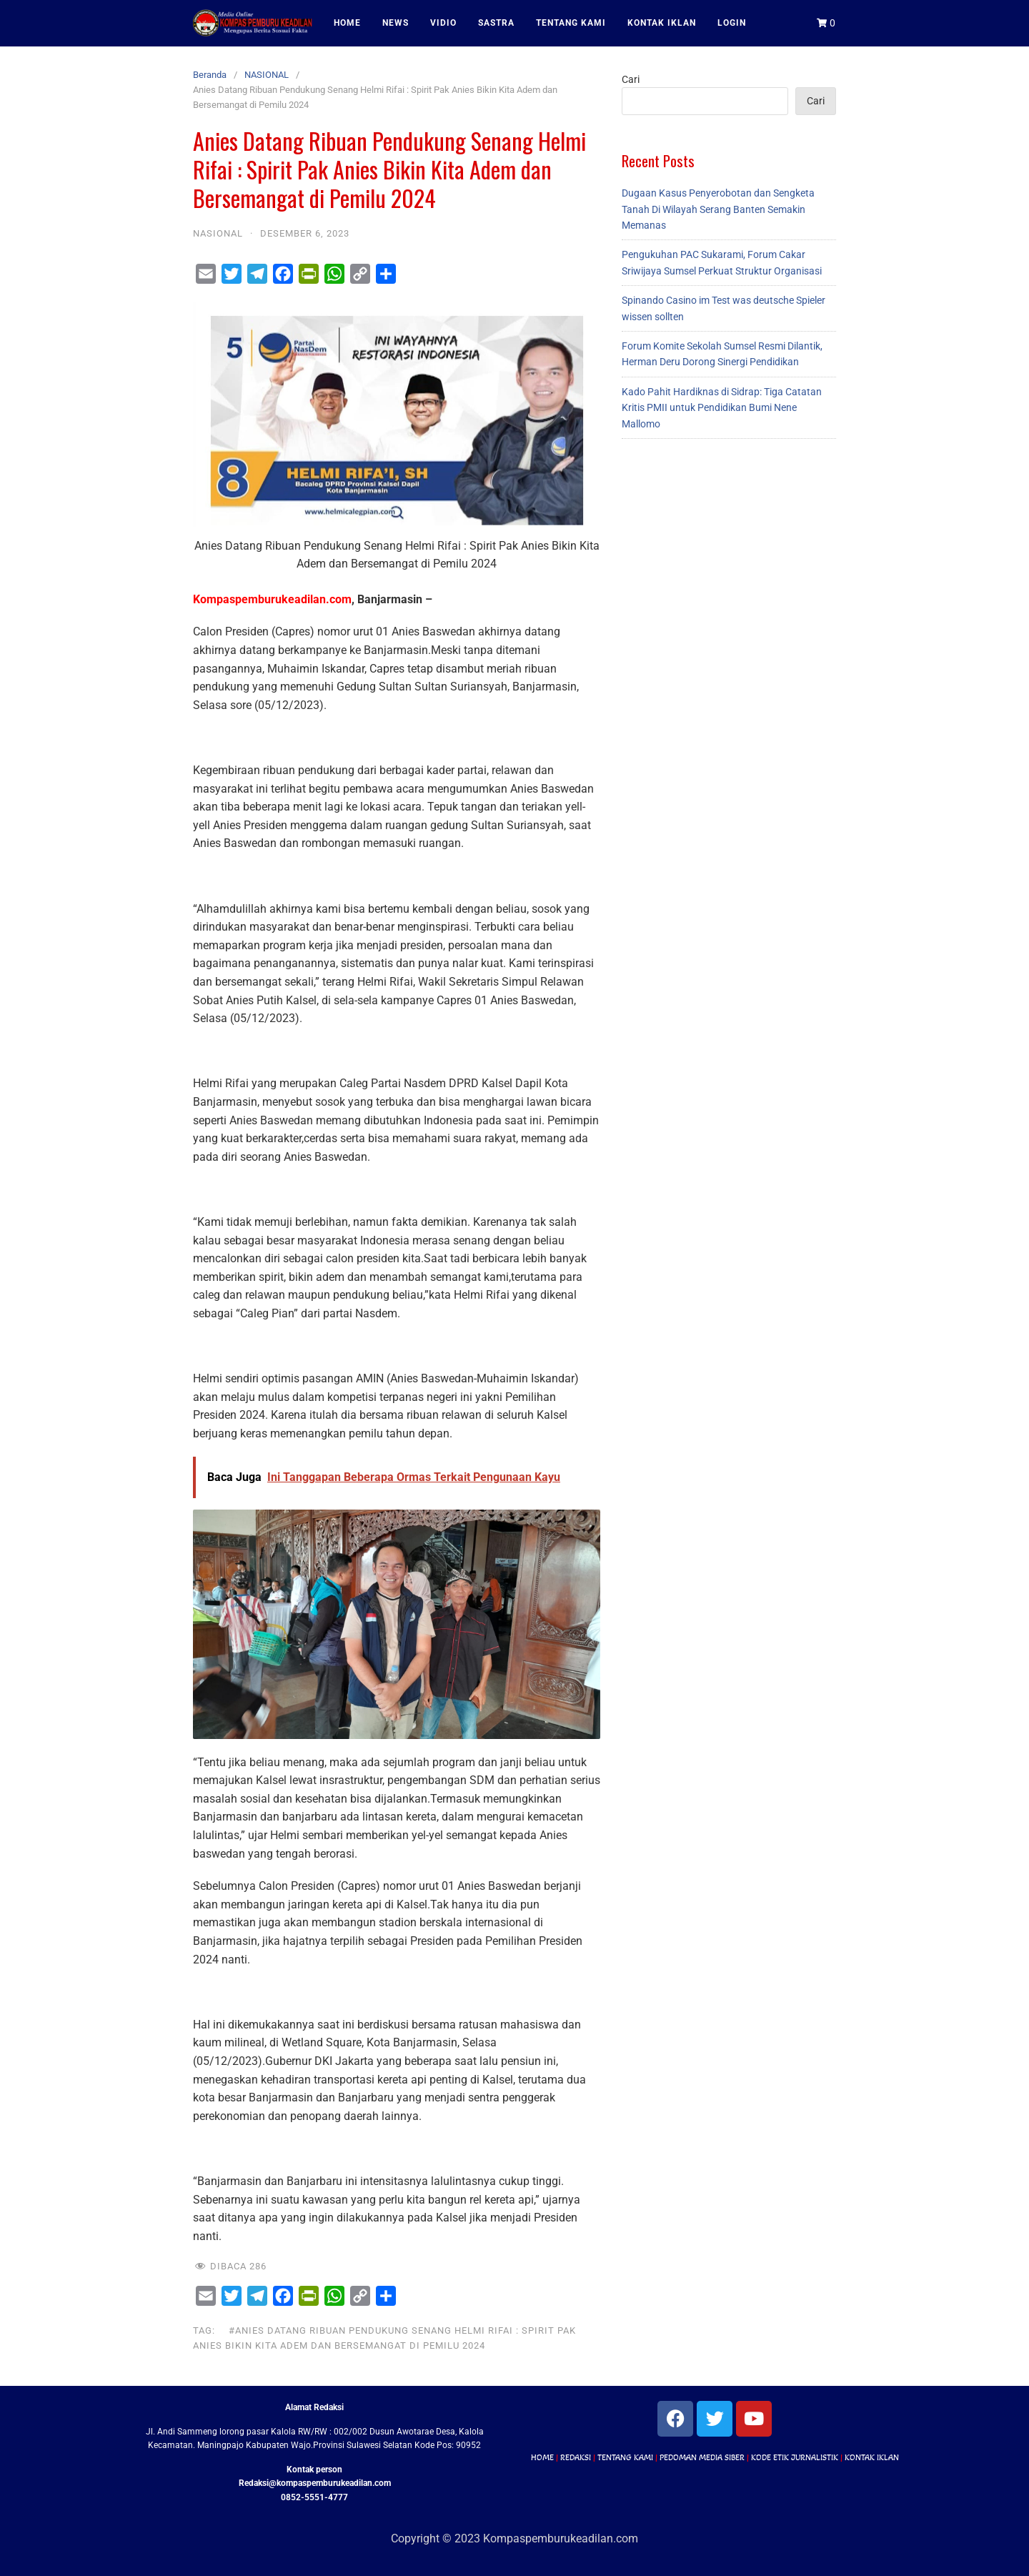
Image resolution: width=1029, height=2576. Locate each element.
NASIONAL (266, 74)
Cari (631, 79)
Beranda (210, 74)
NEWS (395, 23)
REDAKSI (575, 2457)
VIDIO (443, 23)
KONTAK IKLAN (661, 23)
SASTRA (496, 23)
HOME (347, 23)
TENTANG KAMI (571, 23)
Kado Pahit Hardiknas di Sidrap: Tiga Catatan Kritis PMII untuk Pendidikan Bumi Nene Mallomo (722, 408)
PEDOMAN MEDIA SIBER (702, 2457)
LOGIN (731, 23)
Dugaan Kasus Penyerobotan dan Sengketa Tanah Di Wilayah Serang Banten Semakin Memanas (718, 209)
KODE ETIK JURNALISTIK (794, 2457)
